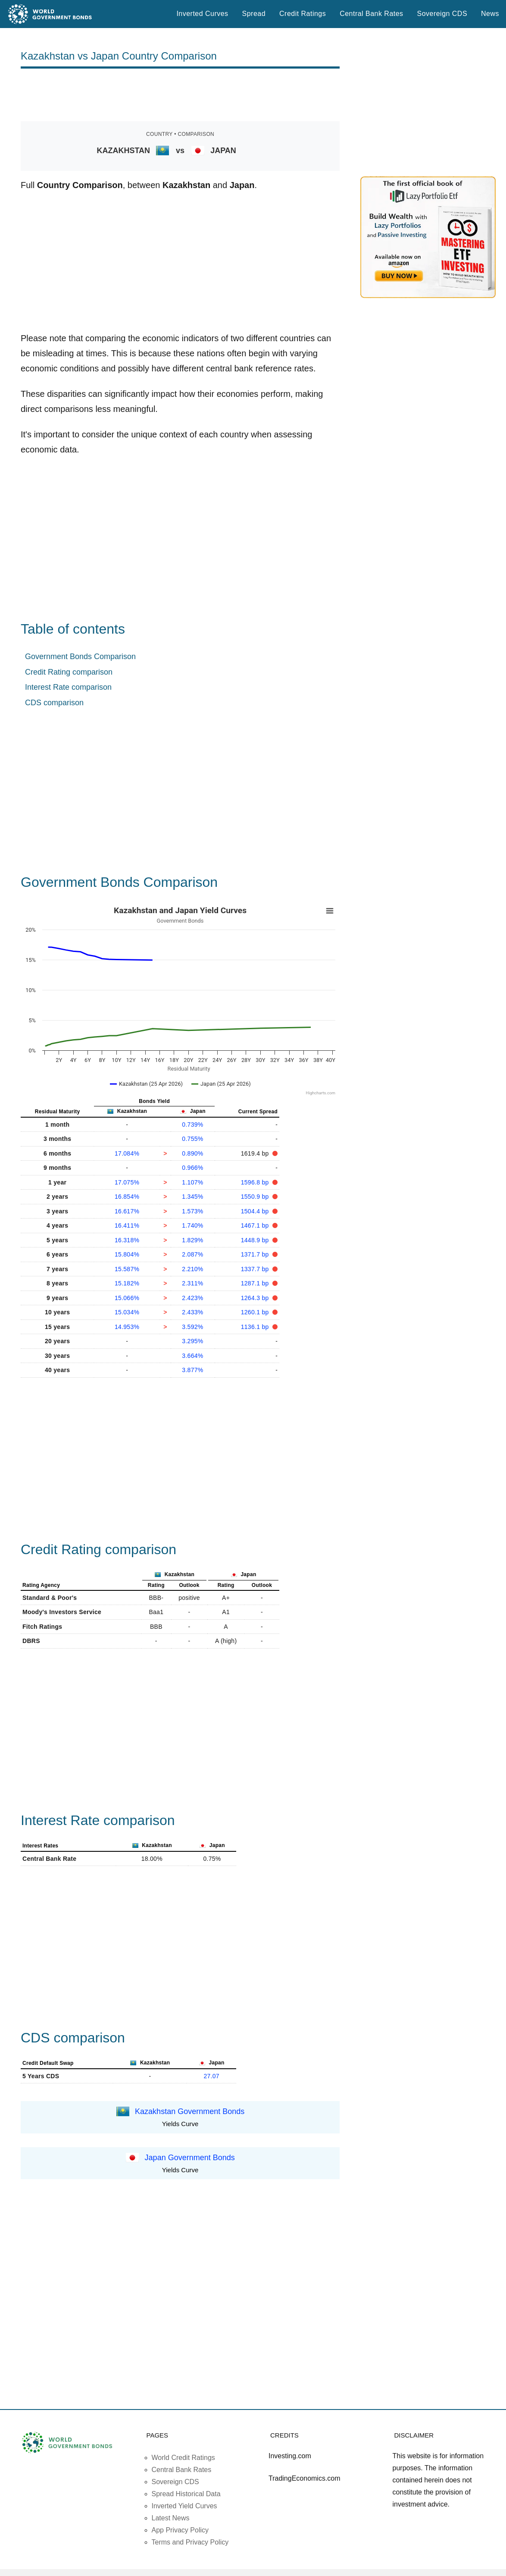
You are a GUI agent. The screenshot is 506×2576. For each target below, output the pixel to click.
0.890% (192, 1153)
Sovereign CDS (442, 13)
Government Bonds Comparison (80, 656)
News (490, 13)
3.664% (192, 1355)
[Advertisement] (180, 94)
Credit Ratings (302, 13)
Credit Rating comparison (68, 672)
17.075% (127, 1182)
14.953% (127, 1326)
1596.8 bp (256, 1182)
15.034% (127, 1312)
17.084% (127, 1153)
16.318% (127, 1240)
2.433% (192, 1312)
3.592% (192, 1326)
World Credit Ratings (183, 2457)
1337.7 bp (256, 1269)
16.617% (127, 1211)
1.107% (192, 1182)
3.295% (192, 1341)
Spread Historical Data (186, 2493)
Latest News (171, 2518)
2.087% (192, 1254)
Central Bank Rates (371, 13)
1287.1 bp (256, 1283)
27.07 (211, 2076)
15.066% (127, 1297)
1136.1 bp (256, 1326)
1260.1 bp (256, 1312)
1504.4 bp (256, 1211)
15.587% (127, 1269)
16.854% (127, 1196)
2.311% (192, 1283)
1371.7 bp (256, 1254)
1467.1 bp (256, 1225)
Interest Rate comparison (68, 687)
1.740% (192, 1225)
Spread (253, 13)
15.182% (127, 1283)
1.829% (192, 1240)
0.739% (192, 1124)
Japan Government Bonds (190, 2157)
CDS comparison (54, 702)
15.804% (127, 1254)
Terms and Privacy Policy (190, 2542)
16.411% (127, 1225)
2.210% (192, 1269)
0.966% (192, 1167)
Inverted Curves (202, 13)
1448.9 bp (256, 1240)
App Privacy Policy (180, 2530)
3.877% (192, 1370)
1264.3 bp (256, 1297)
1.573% (192, 1211)
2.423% (192, 1297)
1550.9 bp (256, 1196)
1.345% (192, 1196)
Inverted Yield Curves (184, 2506)
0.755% (192, 1138)
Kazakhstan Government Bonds (189, 2111)
